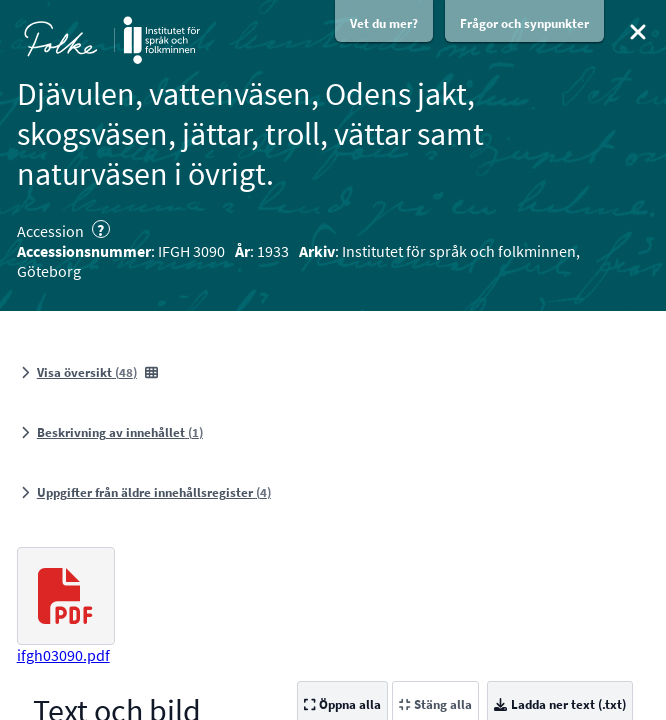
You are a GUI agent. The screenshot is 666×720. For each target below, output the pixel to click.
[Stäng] (638, 32)
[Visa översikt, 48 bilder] (89, 373)
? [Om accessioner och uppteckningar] (100, 229)
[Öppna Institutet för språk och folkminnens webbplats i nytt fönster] (161, 40)
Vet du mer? (384, 23)
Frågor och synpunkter (524, 23)
